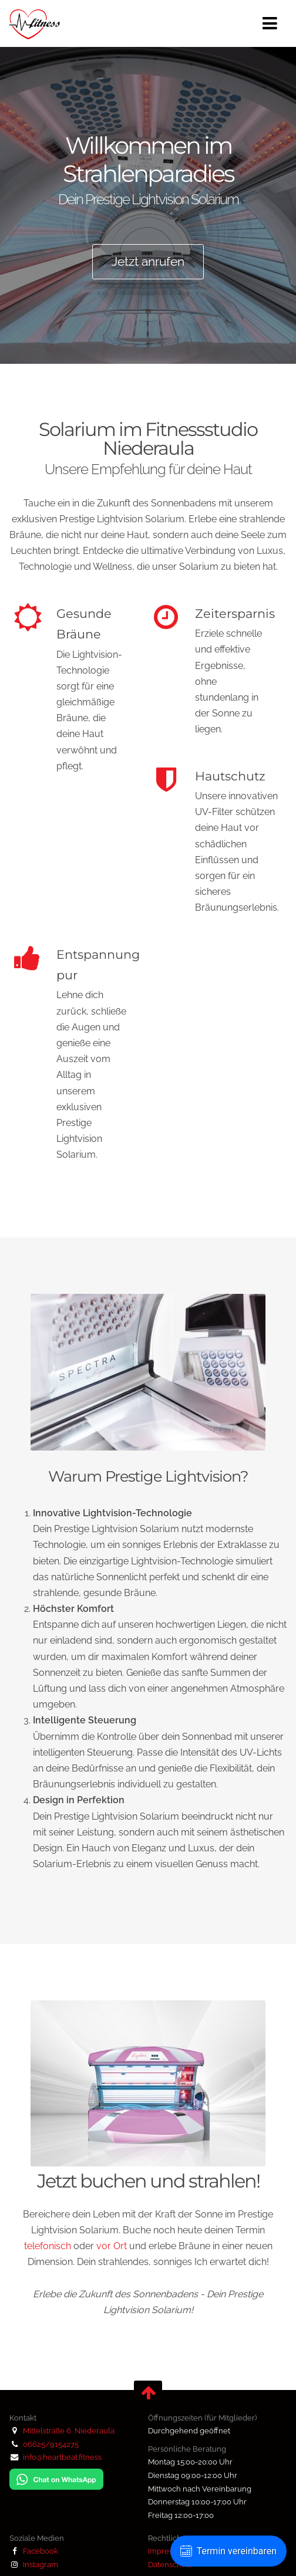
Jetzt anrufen (148, 261)
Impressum (168, 2550)
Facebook (33, 2550)
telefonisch (47, 2246)
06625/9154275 (51, 2444)
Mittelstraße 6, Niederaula (69, 2430)
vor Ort (111, 2246)
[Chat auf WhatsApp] (56, 2487)
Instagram (33, 2564)
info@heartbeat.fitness (62, 2457)
